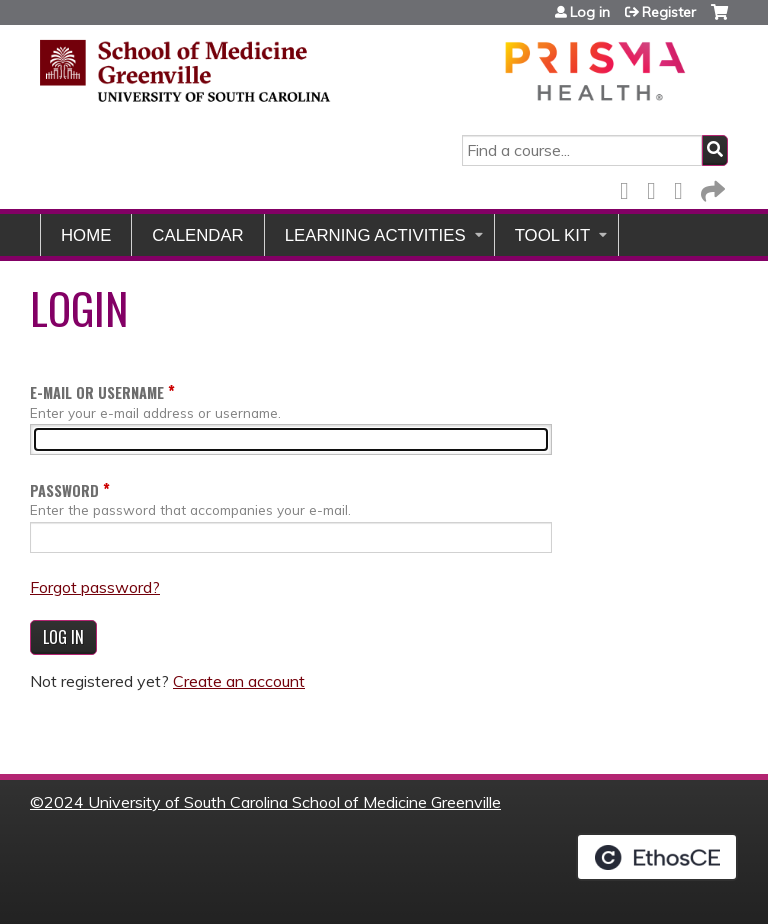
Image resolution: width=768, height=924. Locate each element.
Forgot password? (95, 587)
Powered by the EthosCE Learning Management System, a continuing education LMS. (657, 857)
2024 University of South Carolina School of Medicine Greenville (272, 802)
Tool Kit (553, 235)
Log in (590, 12)
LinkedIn (684, 187)
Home (86, 235)
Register (669, 12)
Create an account (239, 681)
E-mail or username (97, 392)
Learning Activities (375, 235)
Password (64, 490)
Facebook (630, 187)
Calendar (197, 235)
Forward (711, 187)
